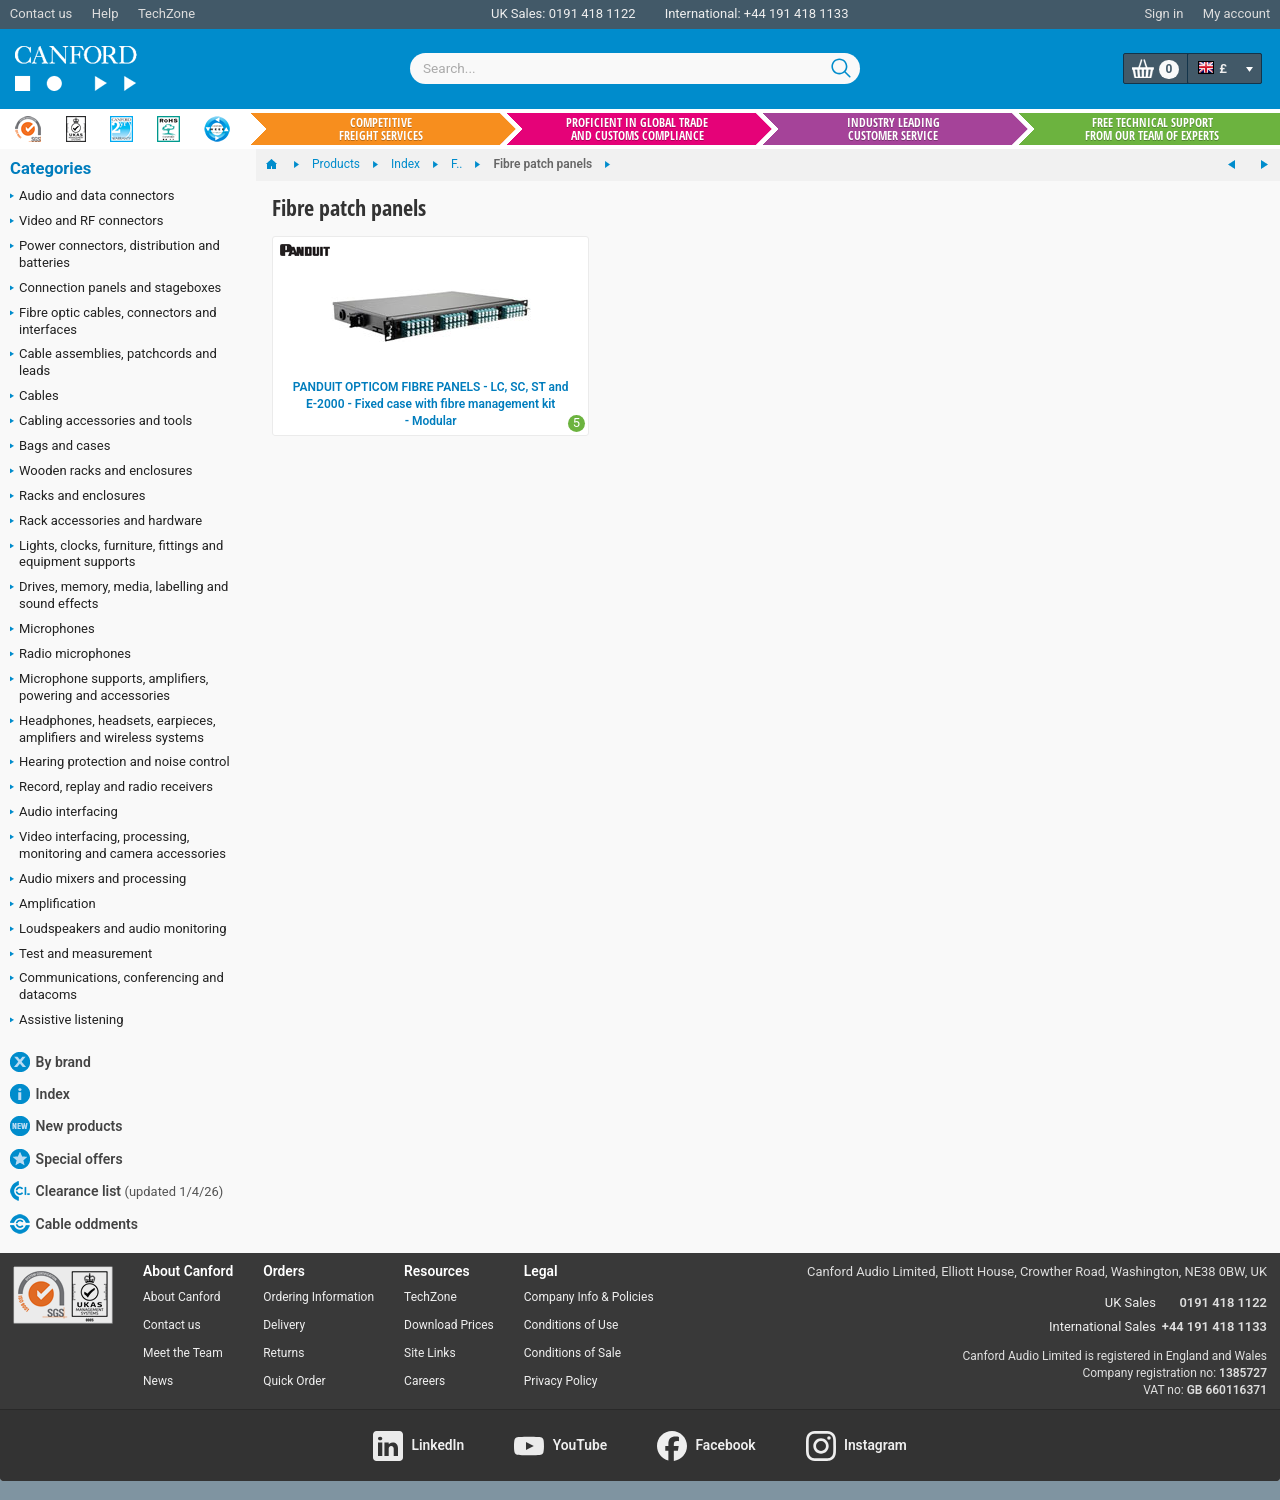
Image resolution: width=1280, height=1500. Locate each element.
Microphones (52, 630)
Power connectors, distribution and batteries (115, 254)
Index (40, 1094)
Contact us (41, 13)
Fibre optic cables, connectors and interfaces (113, 321)
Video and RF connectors (86, 222)
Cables (34, 397)
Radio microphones (70, 655)
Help (105, 13)
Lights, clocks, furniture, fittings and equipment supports (116, 554)
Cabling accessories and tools (101, 422)
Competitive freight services (381, 129)
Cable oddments (74, 1224)
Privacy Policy (561, 1381)
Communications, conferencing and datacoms (117, 986)
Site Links (430, 1353)
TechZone (166, 13)
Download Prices (449, 1325)
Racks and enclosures (77, 497)
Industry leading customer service (893, 129)
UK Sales (1130, 1302)
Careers (424, 1381)
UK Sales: (518, 13)
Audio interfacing (64, 813)
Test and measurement (81, 955)
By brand (50, 1062)
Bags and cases (60, 447)
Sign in (1163, 13)
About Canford (182, 1297)
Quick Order (294, 1381)
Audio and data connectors (92, 197)
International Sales (1102, 1326)
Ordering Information (318, 1297)
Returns (283, 1353)
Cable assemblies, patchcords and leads (113, 362)
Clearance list (116, 1191)
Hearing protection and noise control (120, 763)
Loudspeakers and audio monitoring (118, 930)
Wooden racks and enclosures (101, 472)
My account (1236, 13)
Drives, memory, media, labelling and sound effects (119, 595)
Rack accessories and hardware (106, 522)
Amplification (53, 905)
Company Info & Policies (589, 1297)
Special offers (66, 1159)
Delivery (284, 1325)
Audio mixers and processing (98, 880)
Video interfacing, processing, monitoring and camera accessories (118, 845)
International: (703, 13)
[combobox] (635, 68)
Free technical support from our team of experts (1152, 129)
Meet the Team (183, 1353)
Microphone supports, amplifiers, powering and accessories (109, 687)
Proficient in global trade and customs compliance (637, 129)
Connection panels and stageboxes (115, 289)
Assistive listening (67, 1021)
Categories (50, 168)
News (158, 1381)
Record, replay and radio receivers (111, 788)
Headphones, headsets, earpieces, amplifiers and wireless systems (113, 729)
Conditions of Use (571, 1325)
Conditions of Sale (572, 1353)
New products (66, 1126)
